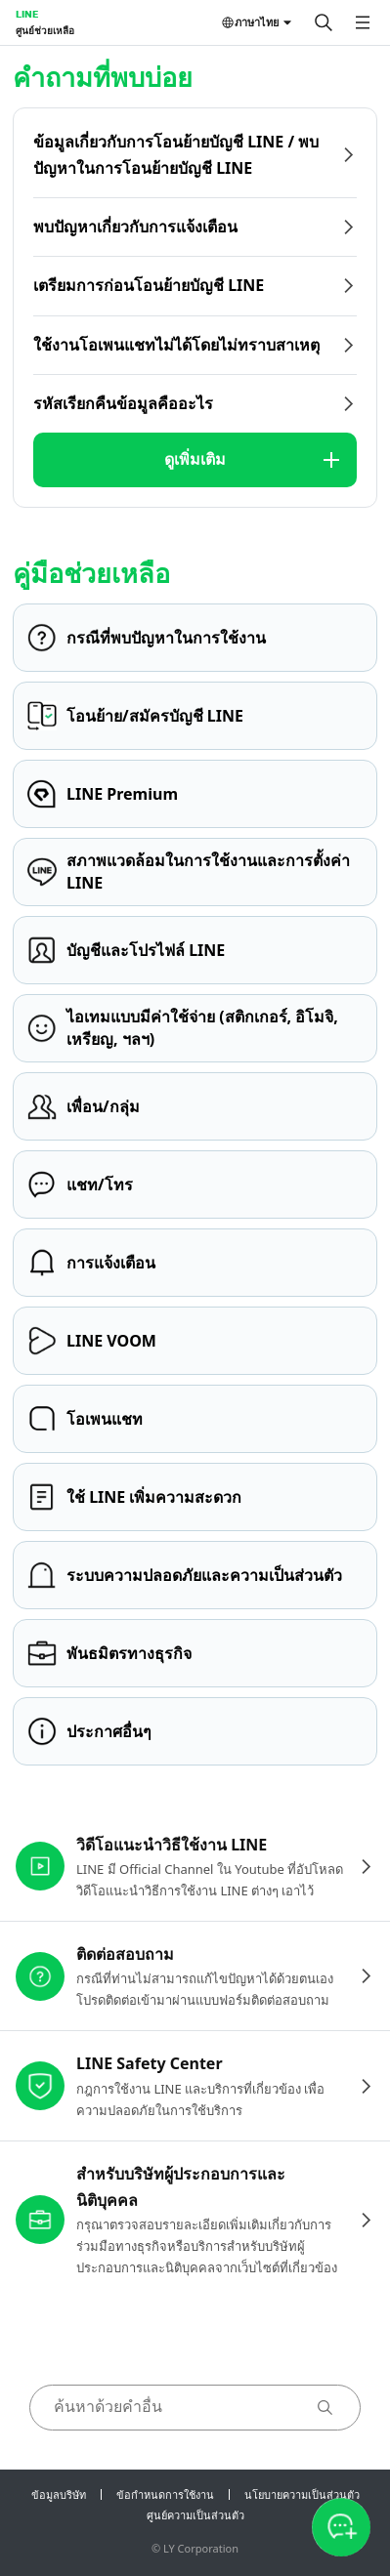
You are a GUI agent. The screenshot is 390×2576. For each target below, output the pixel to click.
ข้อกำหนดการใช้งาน (165, 2494)
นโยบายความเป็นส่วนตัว (302, 2494)
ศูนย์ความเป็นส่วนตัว (195, 2515)
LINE (27, 14)
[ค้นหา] (323, 22)
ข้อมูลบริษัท (58, 2494)
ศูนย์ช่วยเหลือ (45, 30)
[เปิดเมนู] (362, 22)
